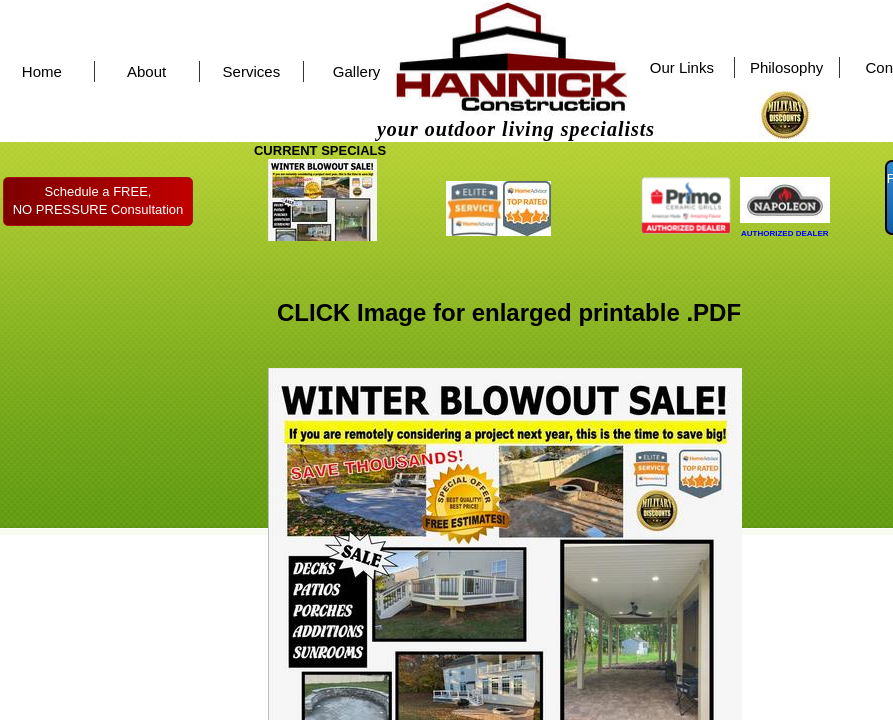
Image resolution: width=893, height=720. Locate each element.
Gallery (357, 71)
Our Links (682, 67)
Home (42, 71)
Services (252, 71)
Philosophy (786, 67)
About (146, 71)
